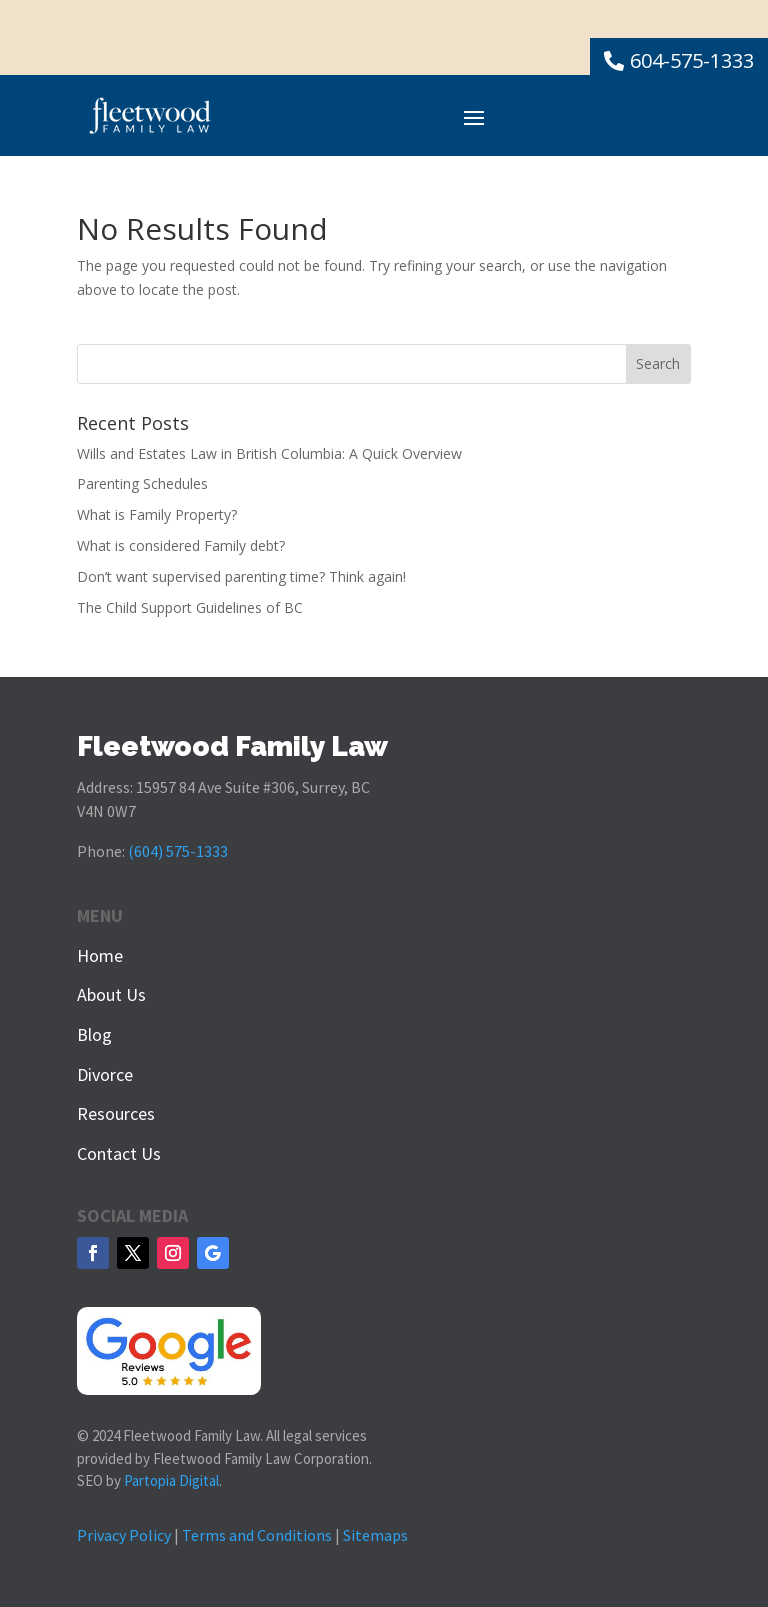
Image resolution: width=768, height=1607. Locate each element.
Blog (94, 1034)
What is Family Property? (157, 514)
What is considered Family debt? (181, 545)
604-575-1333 (692, 60)
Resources (116, 1113)
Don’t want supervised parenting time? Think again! (241, 576)
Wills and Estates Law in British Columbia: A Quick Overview (269, 453)
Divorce (105, 1074)
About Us (111, 994)
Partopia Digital (171, 1480)
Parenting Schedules (142, 483)
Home (100, 955)
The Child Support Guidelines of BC (190, 607)
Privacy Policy (124, 1535)
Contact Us (119, 1153)
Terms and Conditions (257, 1535)
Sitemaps (375, 1535)
